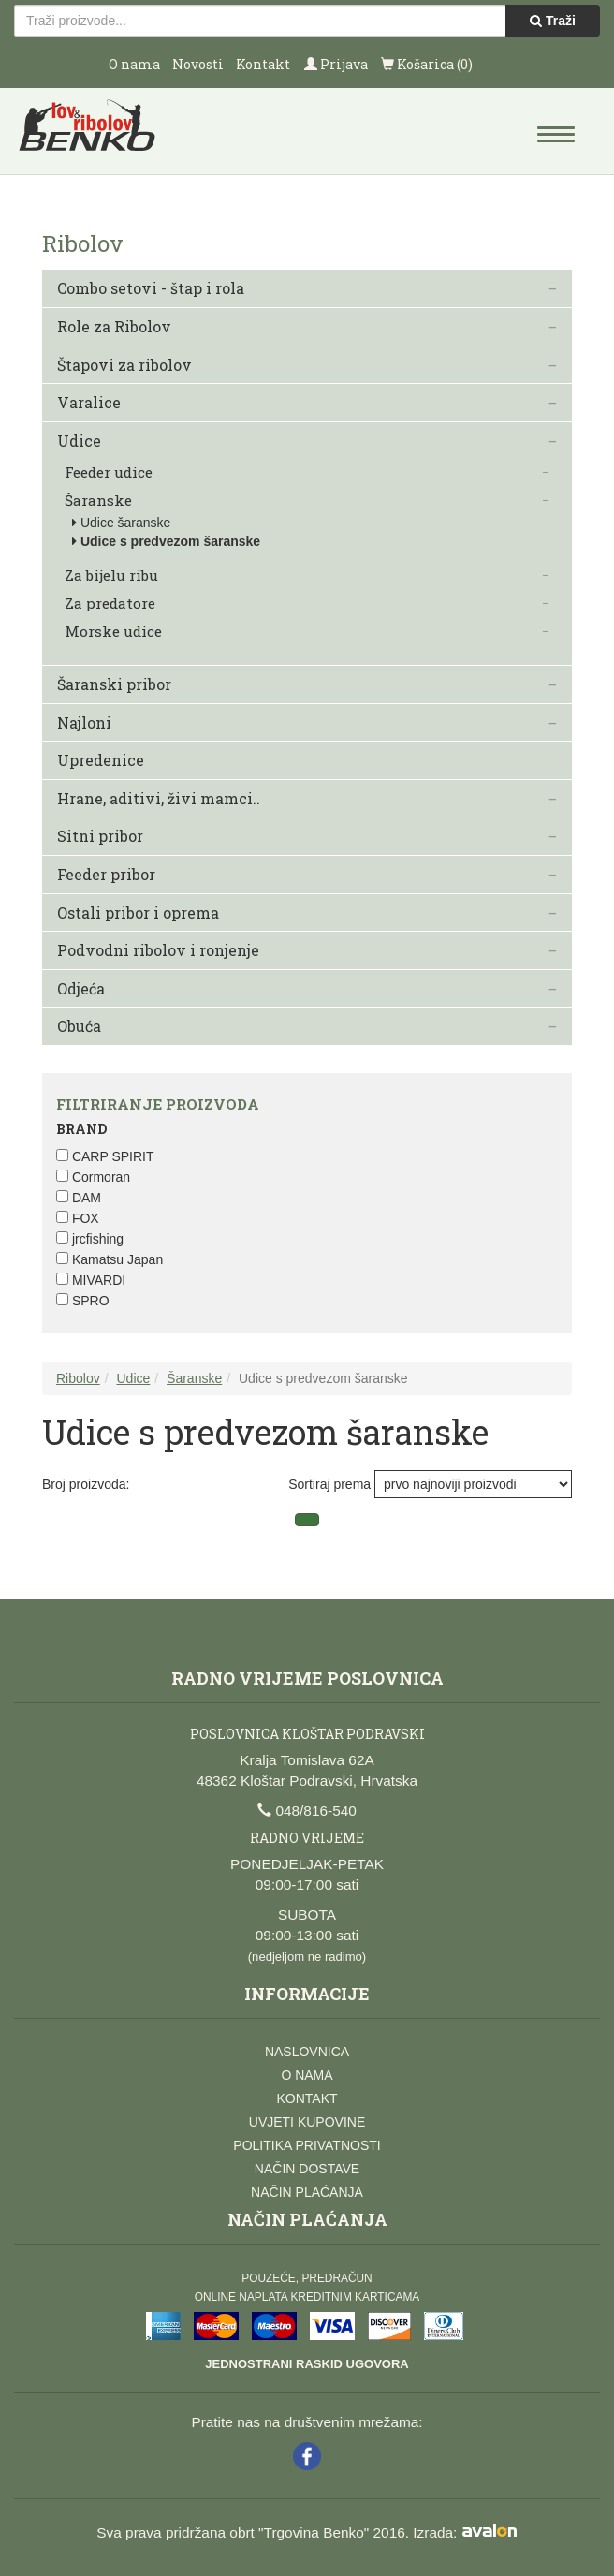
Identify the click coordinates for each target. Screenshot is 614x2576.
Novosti (198, 64)
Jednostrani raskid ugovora (306, 2364)
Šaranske (98, 500)
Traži (553, 20)
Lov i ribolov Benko (87, 131)
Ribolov (78, 1378)
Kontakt (263, 64)
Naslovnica (307, 2051)
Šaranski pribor (114, 684)
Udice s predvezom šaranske (170, 541)
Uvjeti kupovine (307, 2121)
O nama (134, 64)
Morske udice (113, 632)
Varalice (89, 402)
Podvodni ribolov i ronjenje (158, 950)
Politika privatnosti (306, 2145)
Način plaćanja (307, 2192)
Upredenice (100, 760)
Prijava (336, 64)
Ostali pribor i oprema (138, 913)
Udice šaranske (125, 522)
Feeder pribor (106, 874)
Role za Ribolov (114, 326)
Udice (79, 441)
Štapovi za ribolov (124, 365)
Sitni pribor (100, 836)
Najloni (84, 722)
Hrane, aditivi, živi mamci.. (158, 798)
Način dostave (307, 2168)
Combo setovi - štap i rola (150, 288)
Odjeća (81, 988)
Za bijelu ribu (111, 575)
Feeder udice (109, 472)
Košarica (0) (427, 64)
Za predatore (110, 603)
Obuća (79, 1026)
